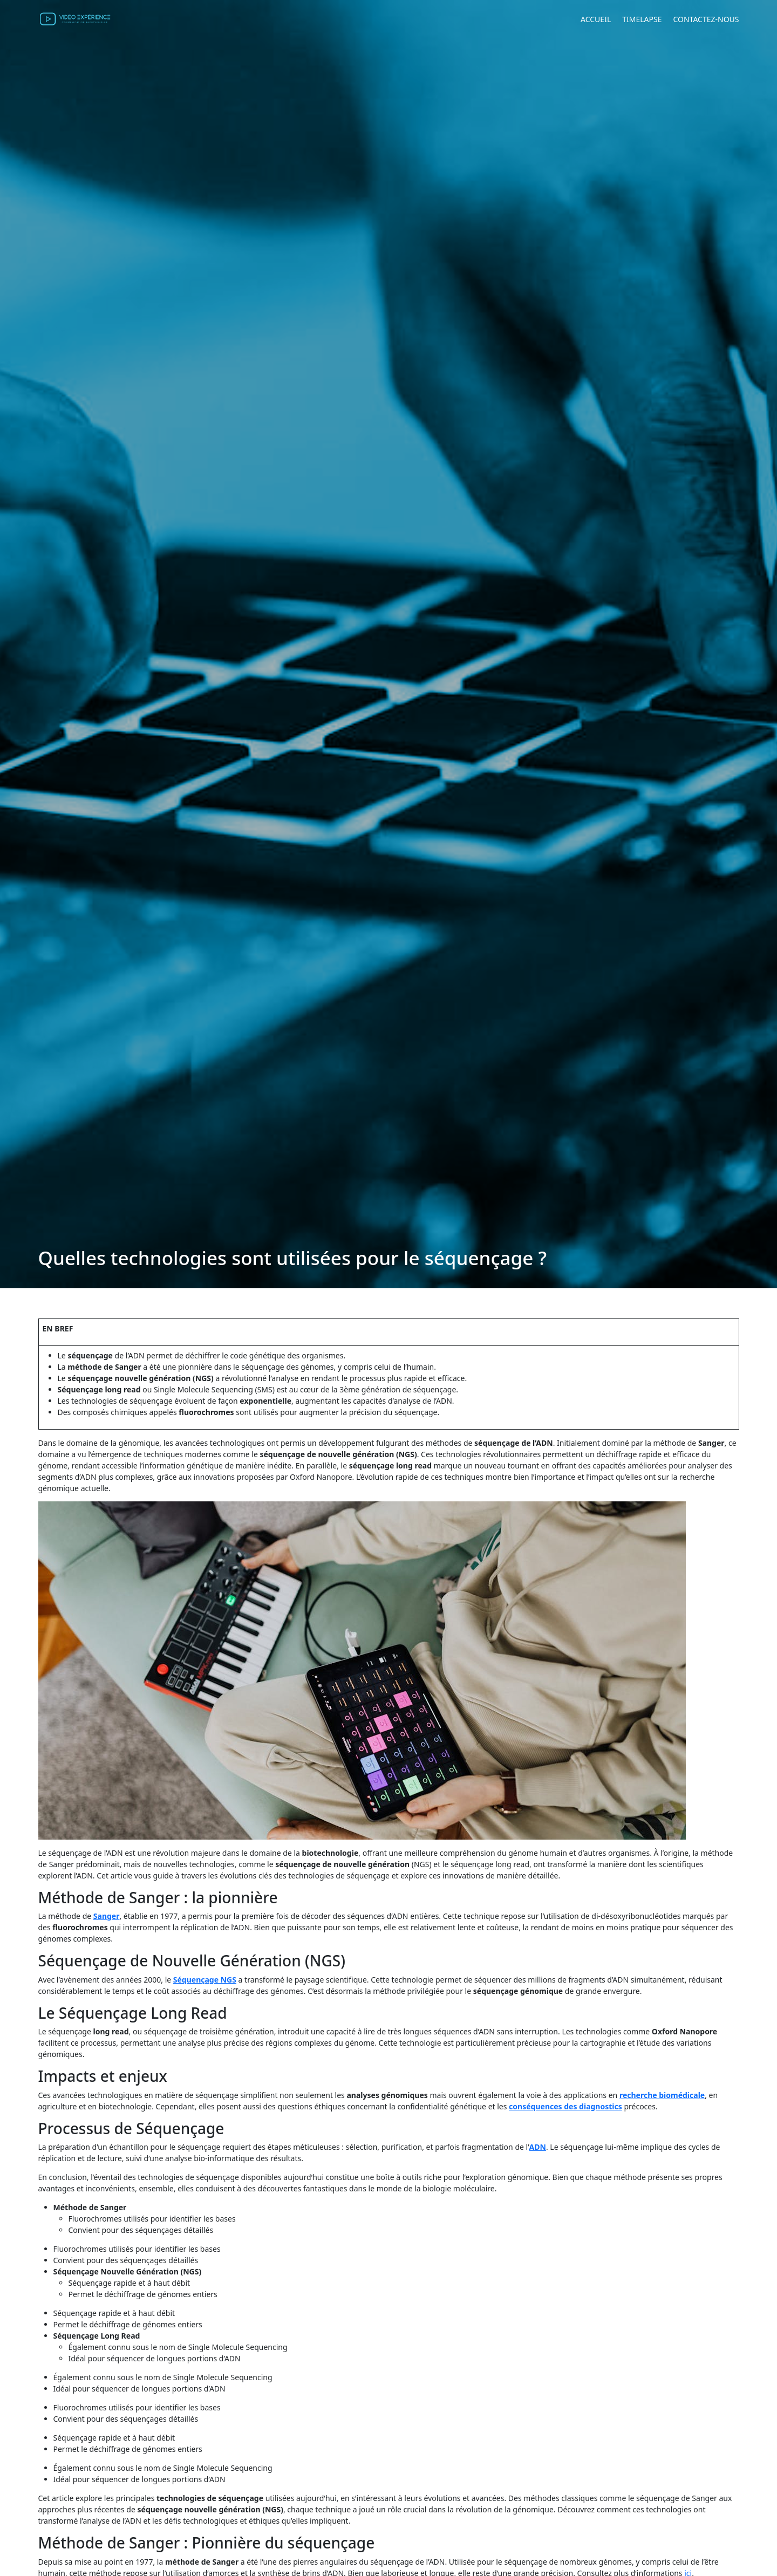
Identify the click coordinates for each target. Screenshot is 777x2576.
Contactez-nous (706, 19)
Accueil (596, 19)
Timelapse (642, 19)
